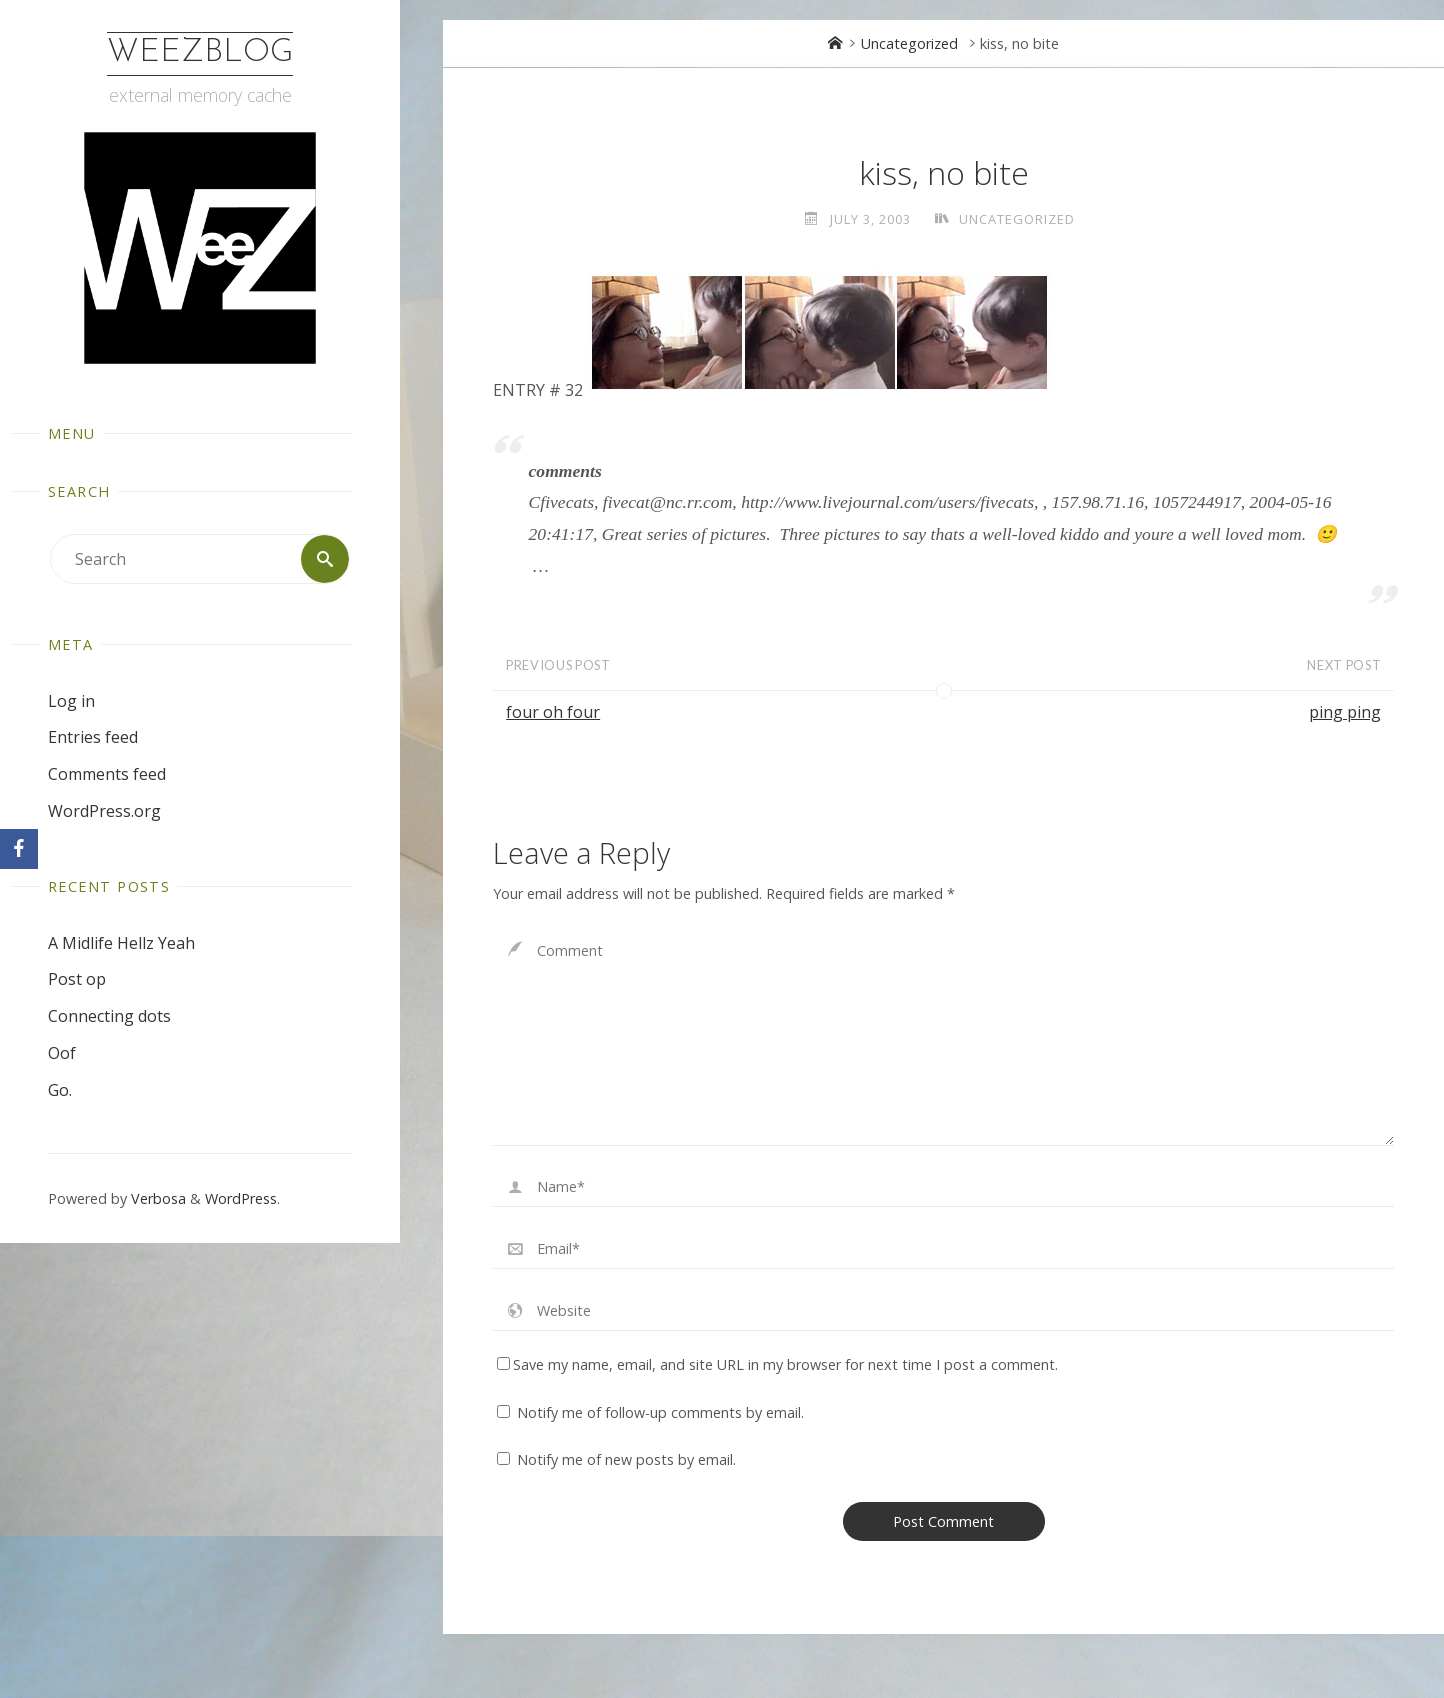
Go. (60, 1090)
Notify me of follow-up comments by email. (660, 1412)
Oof (62, 1053)
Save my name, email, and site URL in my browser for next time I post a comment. (777, 1364)
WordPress (241, 1198)
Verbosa (156, 1198)
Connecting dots (109, 1016)
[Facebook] (19, 849)
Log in (71, 701)
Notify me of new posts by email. (626, 1459)
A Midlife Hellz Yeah (121, 943)
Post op (77, 979)
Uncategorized (909, 43)
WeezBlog (200, 53)
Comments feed (107, 774)
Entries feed (93, 737)
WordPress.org (104, 811)
